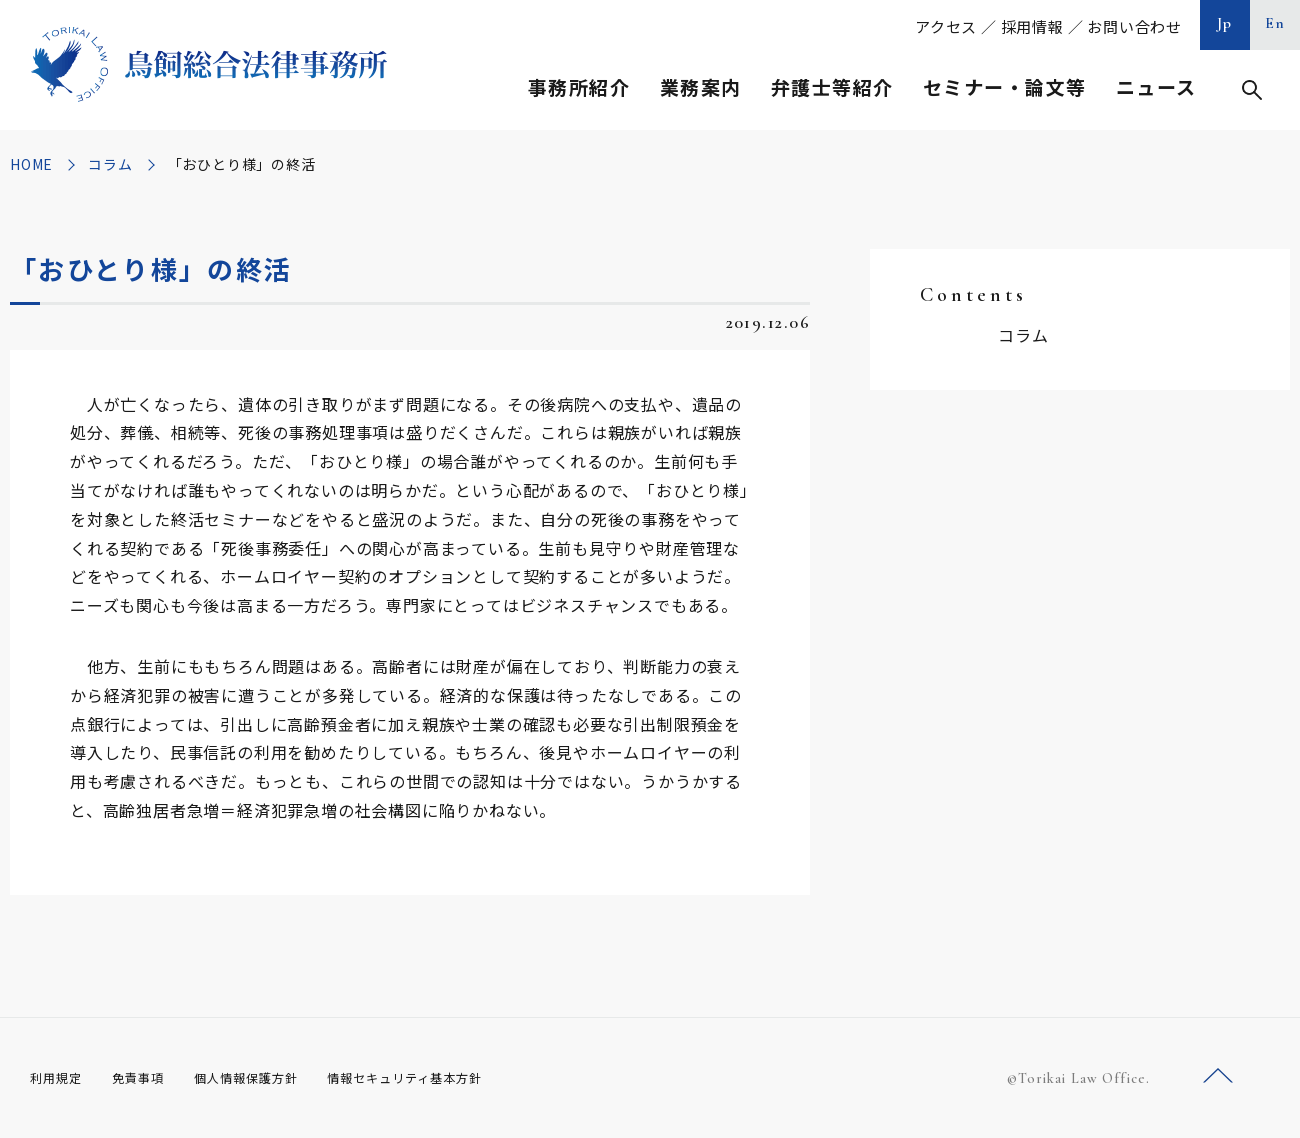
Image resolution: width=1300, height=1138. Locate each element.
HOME (31, 164)
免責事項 (150, 1077)
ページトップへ (1218, 1076)
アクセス (946, 26)
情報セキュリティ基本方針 (452, 1077)
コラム (110, 164)
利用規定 (60, 1077)
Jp (1225, 23)
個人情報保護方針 (271, 1077)
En (1275, 23)
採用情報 (1032, 26)
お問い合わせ (1134, 26)
